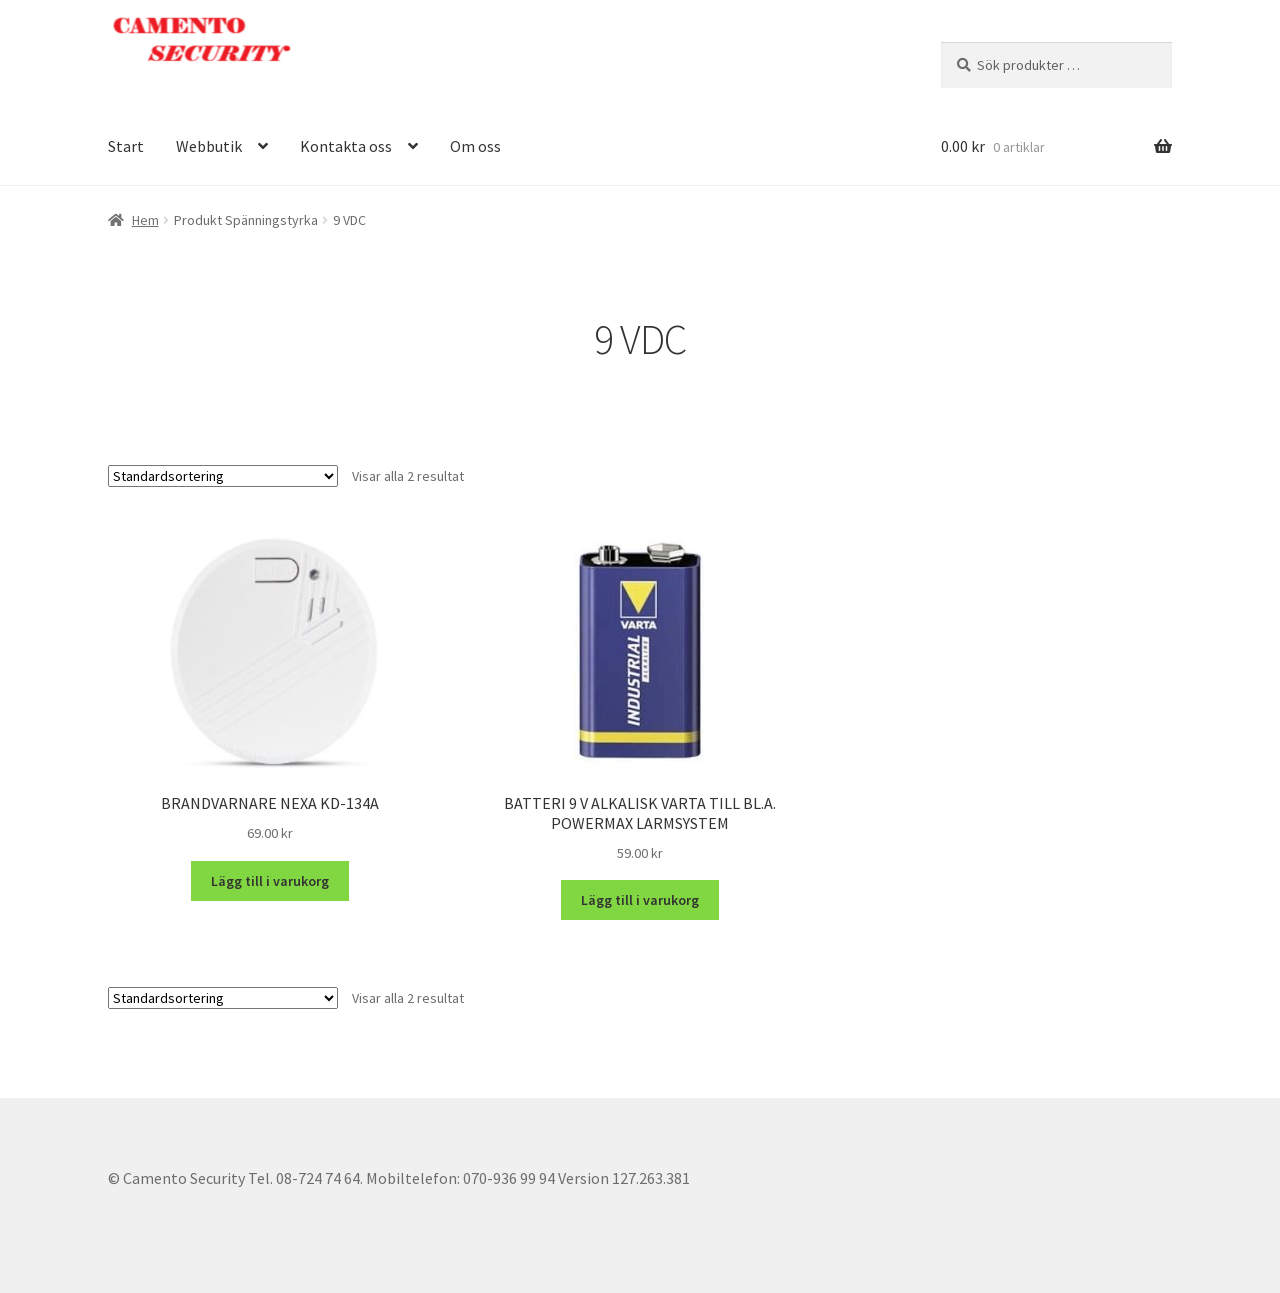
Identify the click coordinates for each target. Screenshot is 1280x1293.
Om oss (475, 146)
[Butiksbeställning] (223, 476)
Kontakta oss (346, 146)
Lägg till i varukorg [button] (270, 881)
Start (126, 146)
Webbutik (209, 146)
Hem (145, 220)
